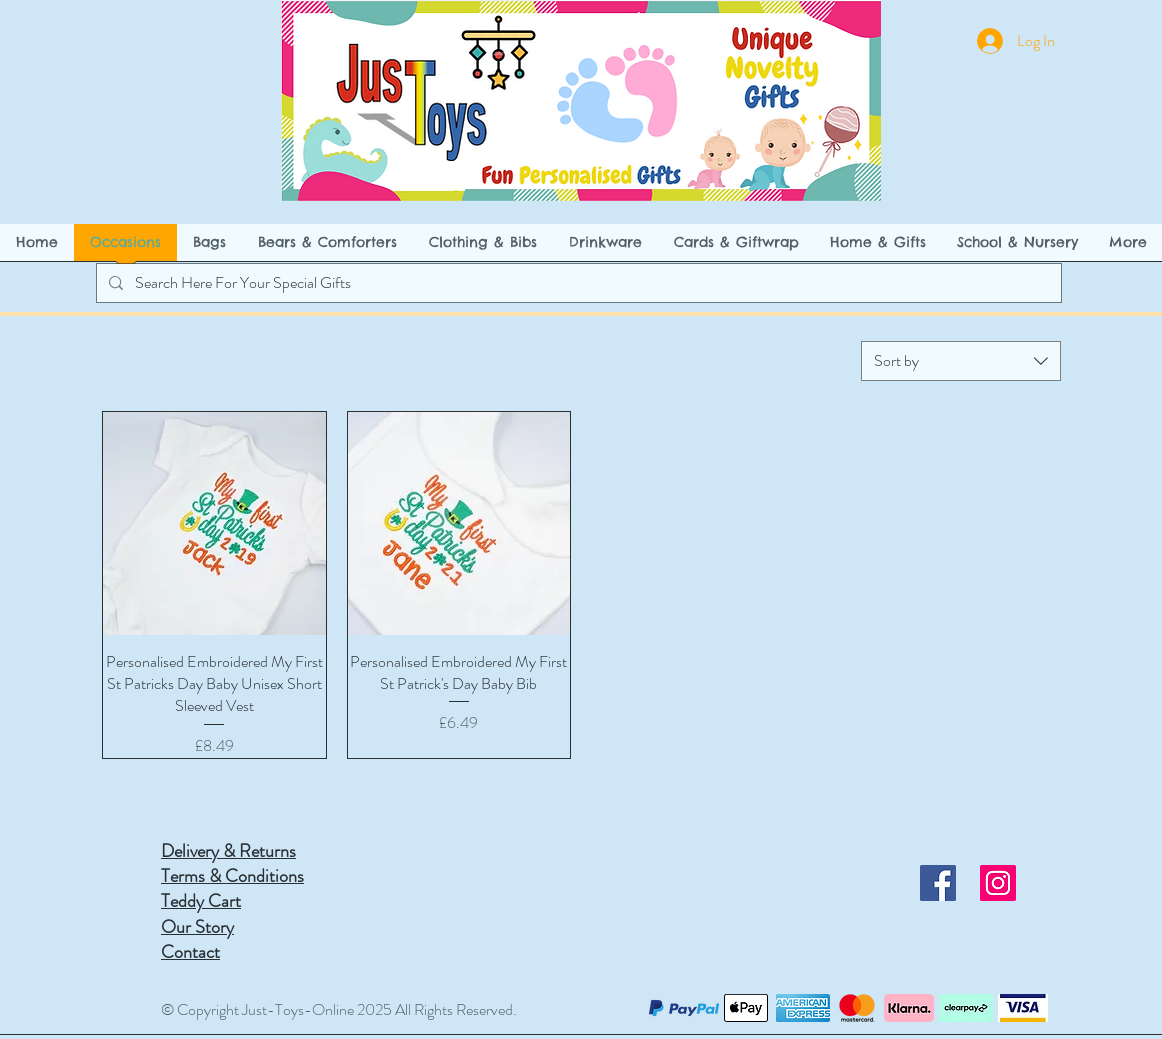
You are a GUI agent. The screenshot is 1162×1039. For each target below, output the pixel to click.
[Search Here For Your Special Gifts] (577, 283)
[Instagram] (998, 883)
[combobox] (961, 361)
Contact (190, 952)
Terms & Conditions (232, 876)
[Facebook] (938, 883)
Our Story (197, 927)
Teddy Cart (201, 901)
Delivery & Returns (228, 851)
